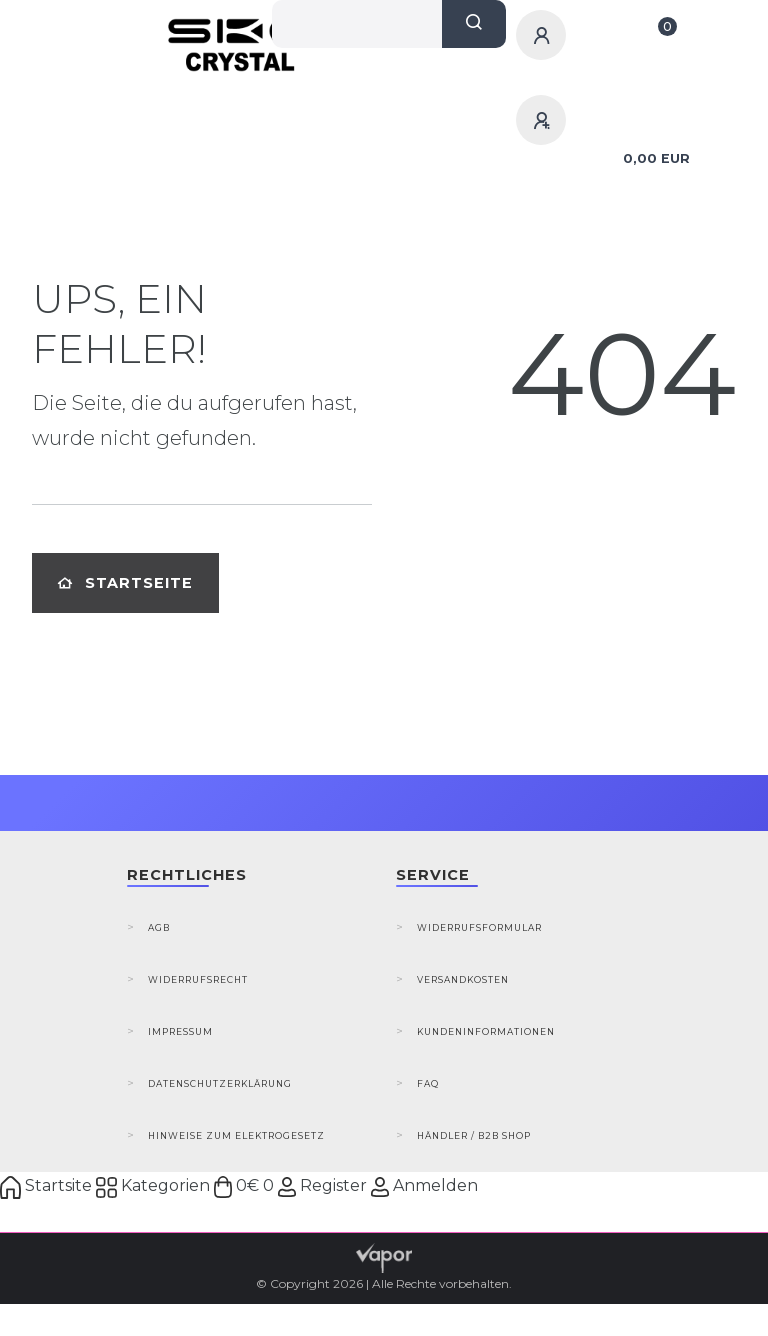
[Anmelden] (544, 35)
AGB (159, 927)
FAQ (428, 1083)
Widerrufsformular (479, 927)
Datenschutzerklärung (220, 1083)
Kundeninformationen (486, 1031)
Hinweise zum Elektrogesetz (236, 1135)
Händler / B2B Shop (474, 1135)
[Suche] (474, 24)
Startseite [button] (125, 583)
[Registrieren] (544, 120)
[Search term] (357, 24)
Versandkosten (463, 979)
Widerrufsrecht (198, 979)
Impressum (180, 1031)
